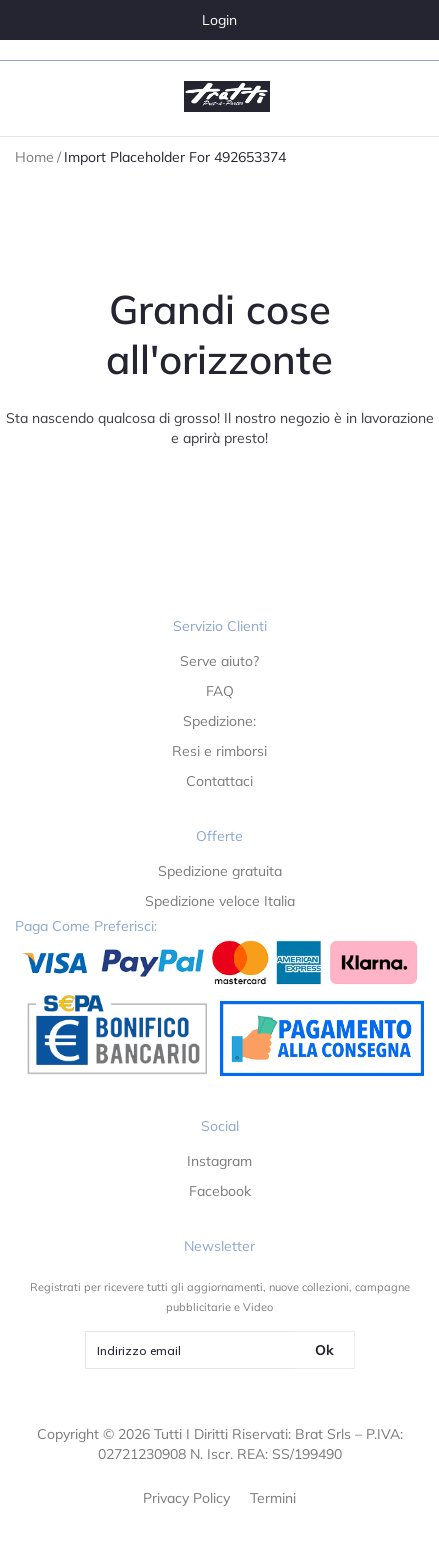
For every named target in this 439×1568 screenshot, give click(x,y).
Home (34, 157)
